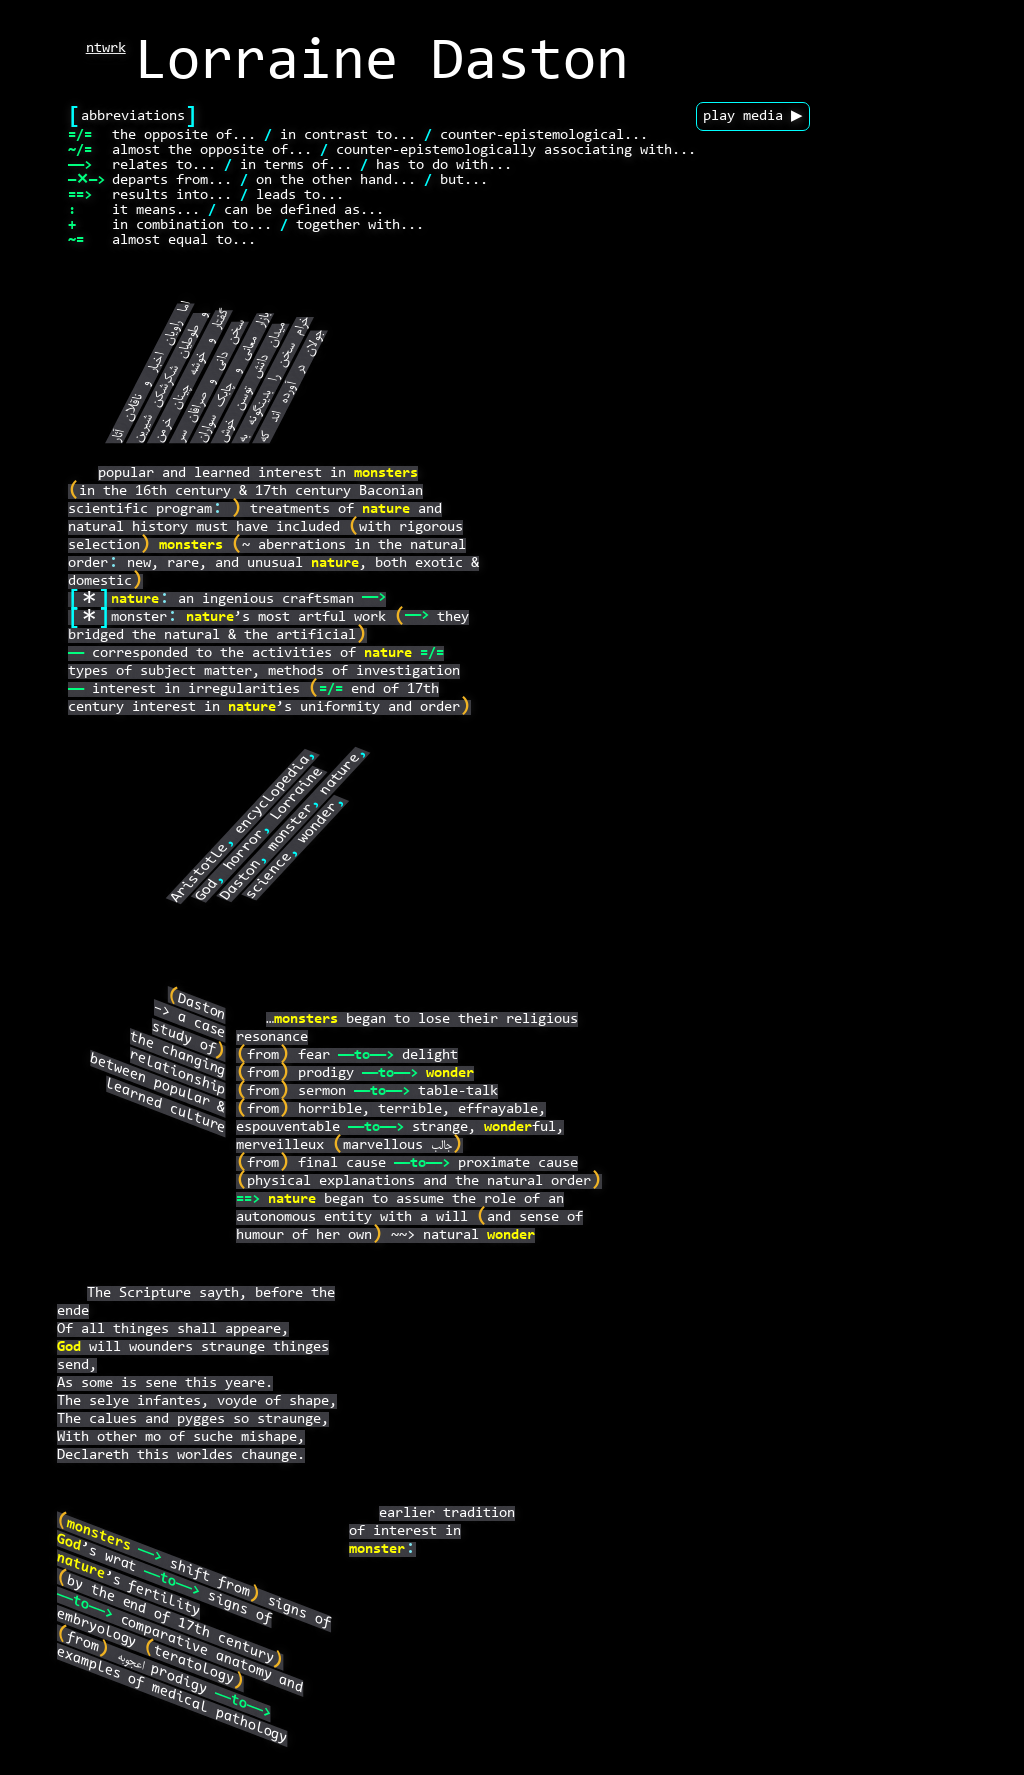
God (208, 890)
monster (291, 827)
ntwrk (106, 48)
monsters (386, 473)
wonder (319, 822)
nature (386, 509)
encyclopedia (273, 795)
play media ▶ (753, 116)
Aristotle (200, 873)
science (270, 876)
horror (246, 849)
